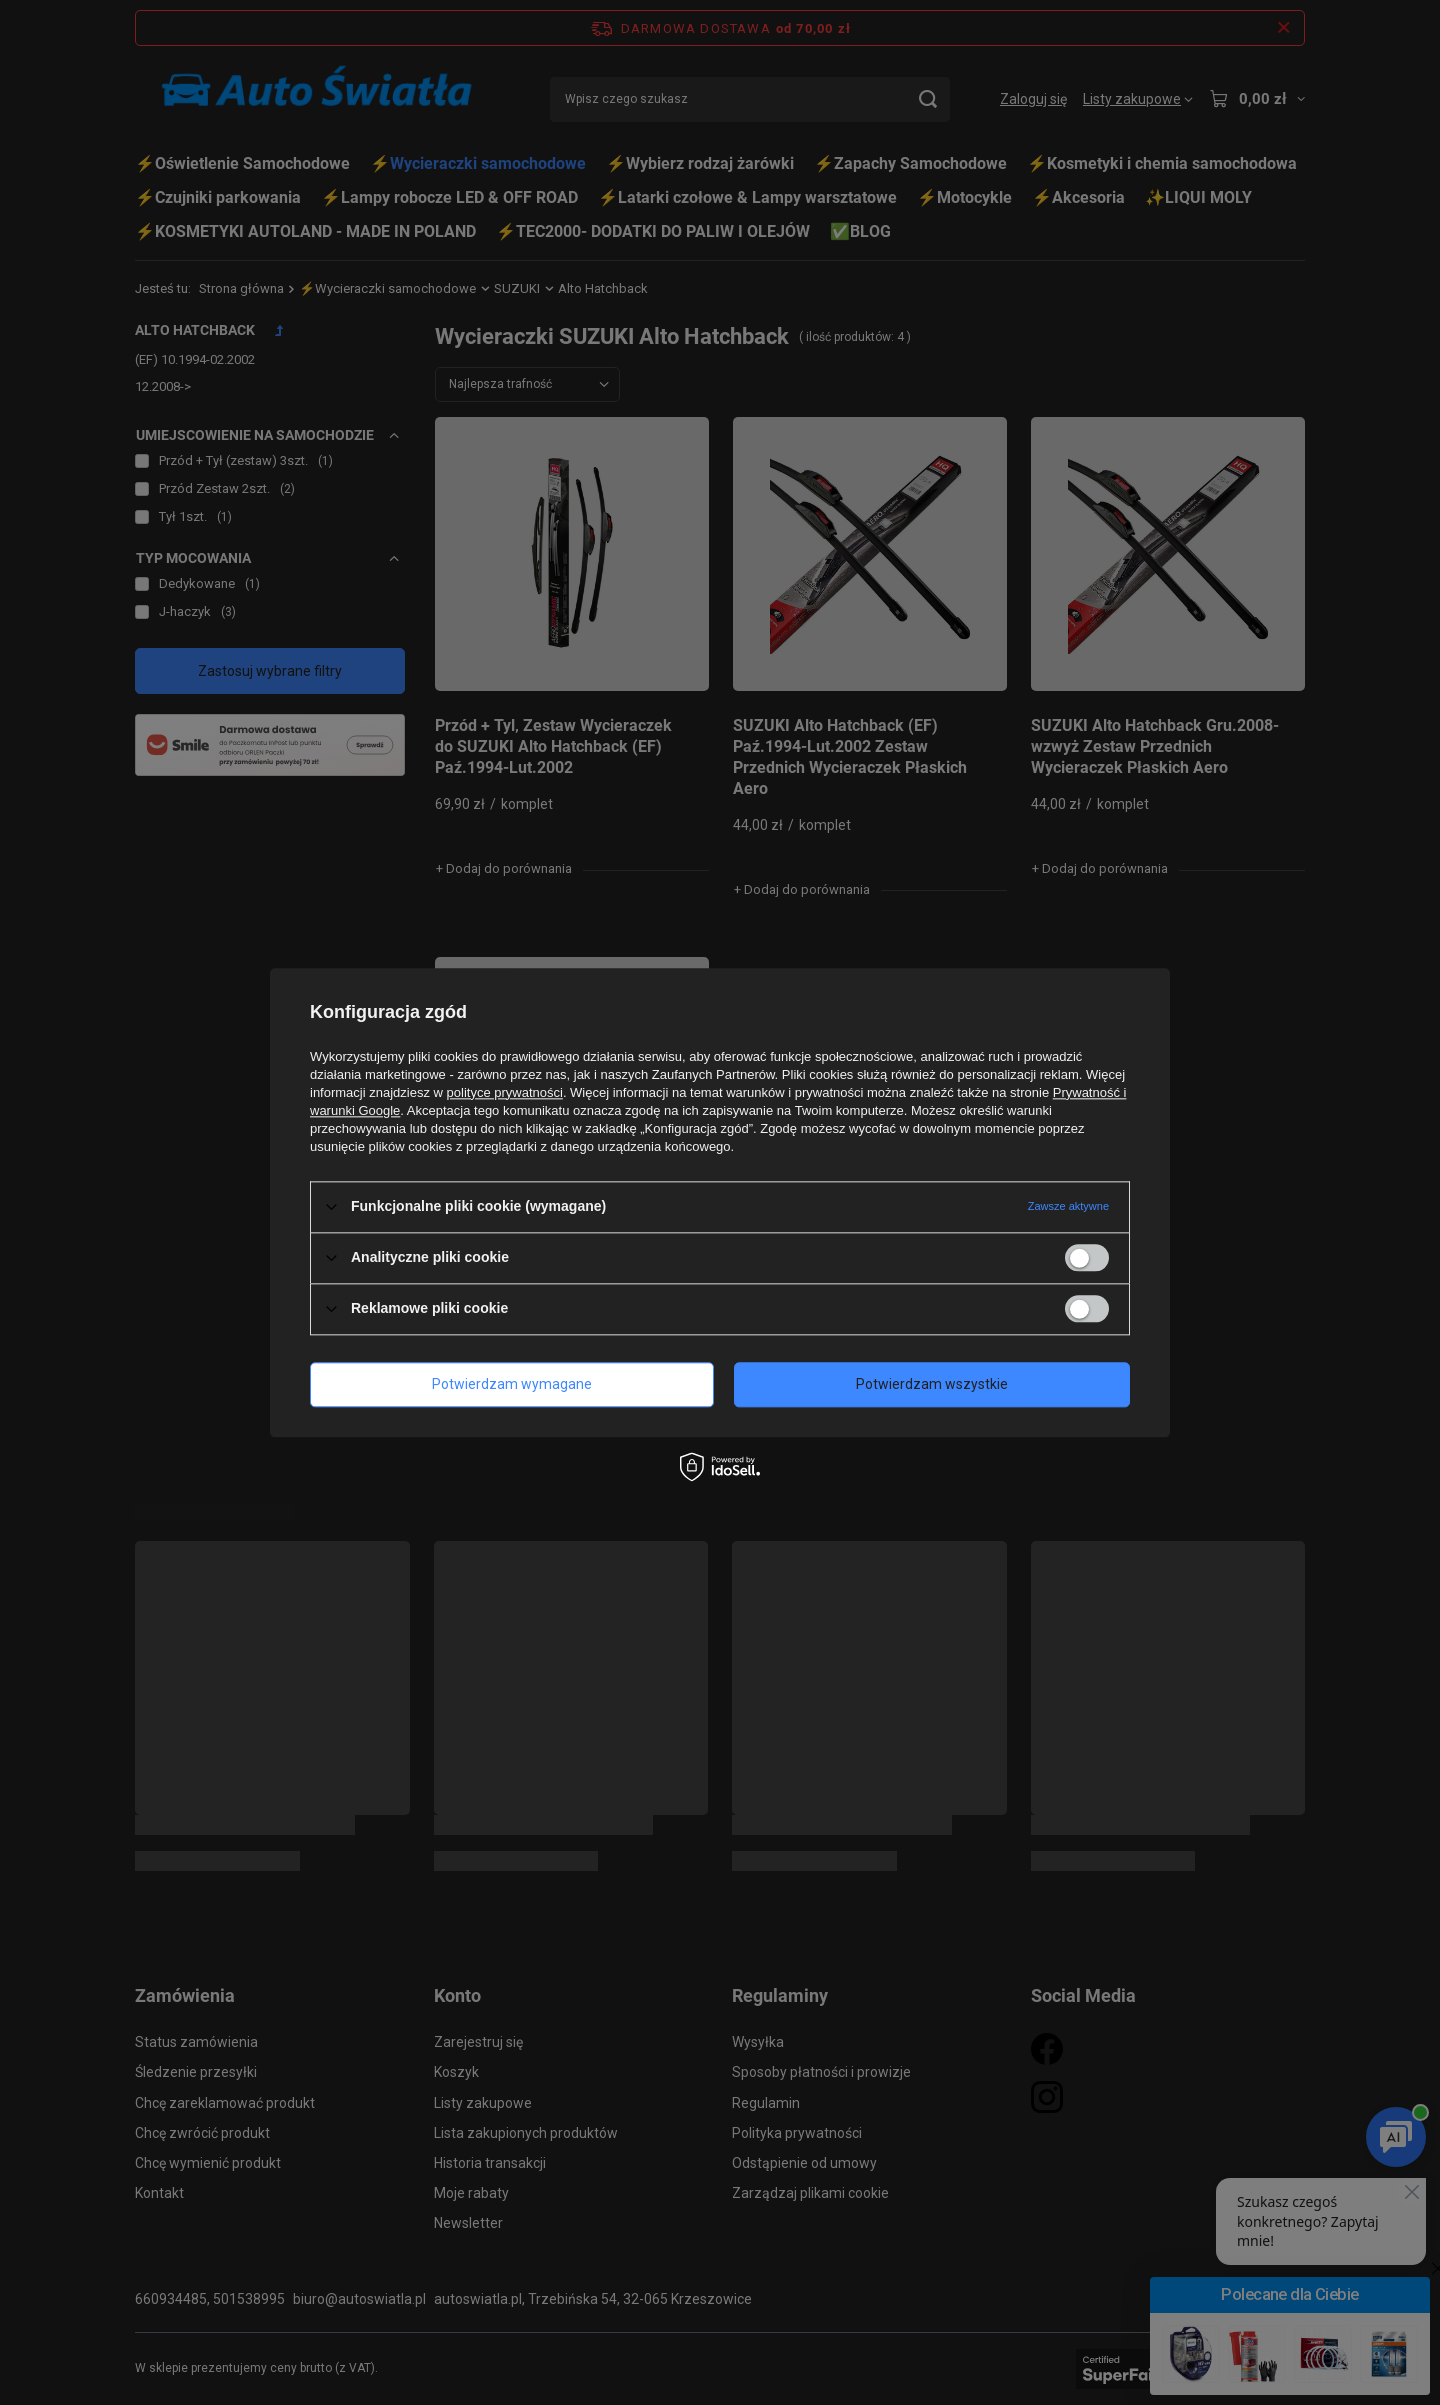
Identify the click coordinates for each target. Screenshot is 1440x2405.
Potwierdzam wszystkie (932, 1384)
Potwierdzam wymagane (512, 1384)
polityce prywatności (505, 1092)
